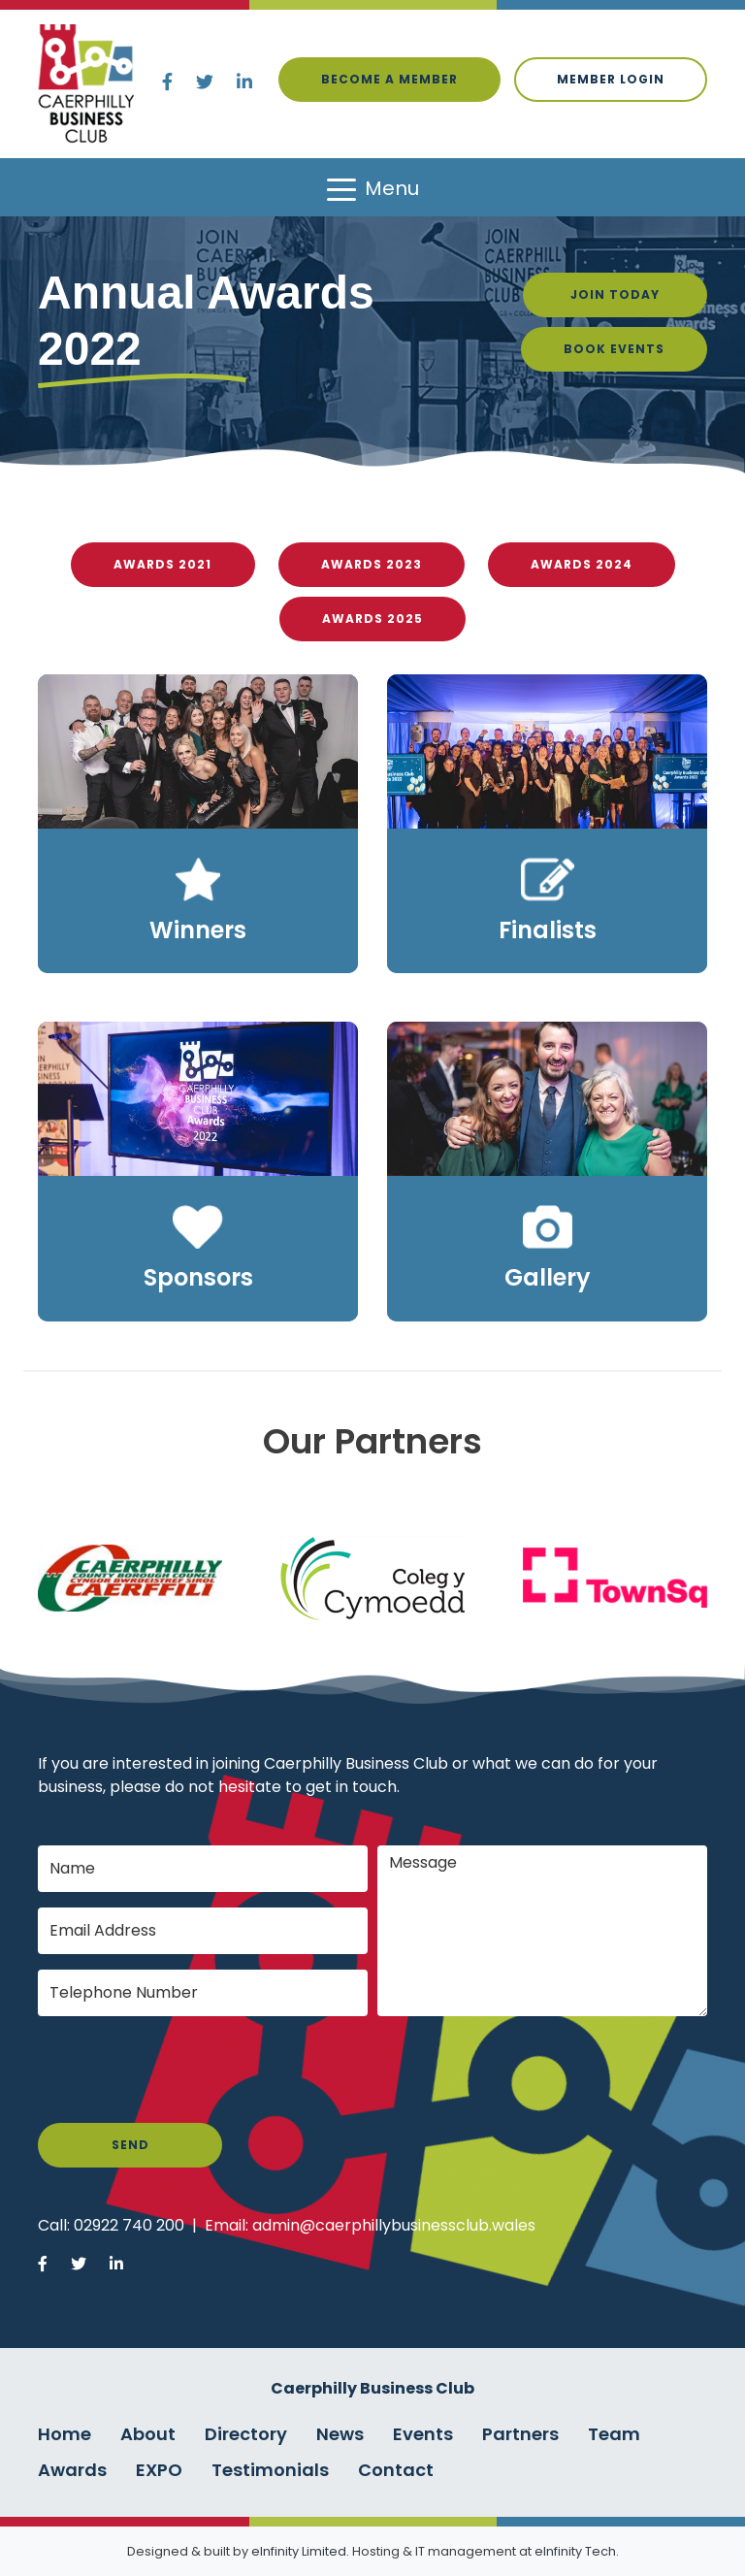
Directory (246, 2434)
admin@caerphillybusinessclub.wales (393, 2225)
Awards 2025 (372, 618)
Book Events (614, 349)
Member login (610, 79)
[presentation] (185, 2069)
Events (423, 2434)
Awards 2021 (162, 564)
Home (64, 2434)
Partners (520, 2434)
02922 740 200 (129, 2225)
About (148, 2434)
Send (130, 2144)
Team (614, 2434)
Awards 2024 (581, 564)
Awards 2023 (371, 564)
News (340, 2434)
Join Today (615, 294)
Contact (396, 2470)
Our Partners (372, 1441)
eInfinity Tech (575, 2551)
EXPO (159, 2470)
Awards (72, 2470)
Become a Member (389, 79)
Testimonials (270, 2470)
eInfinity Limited (298, 2551)
